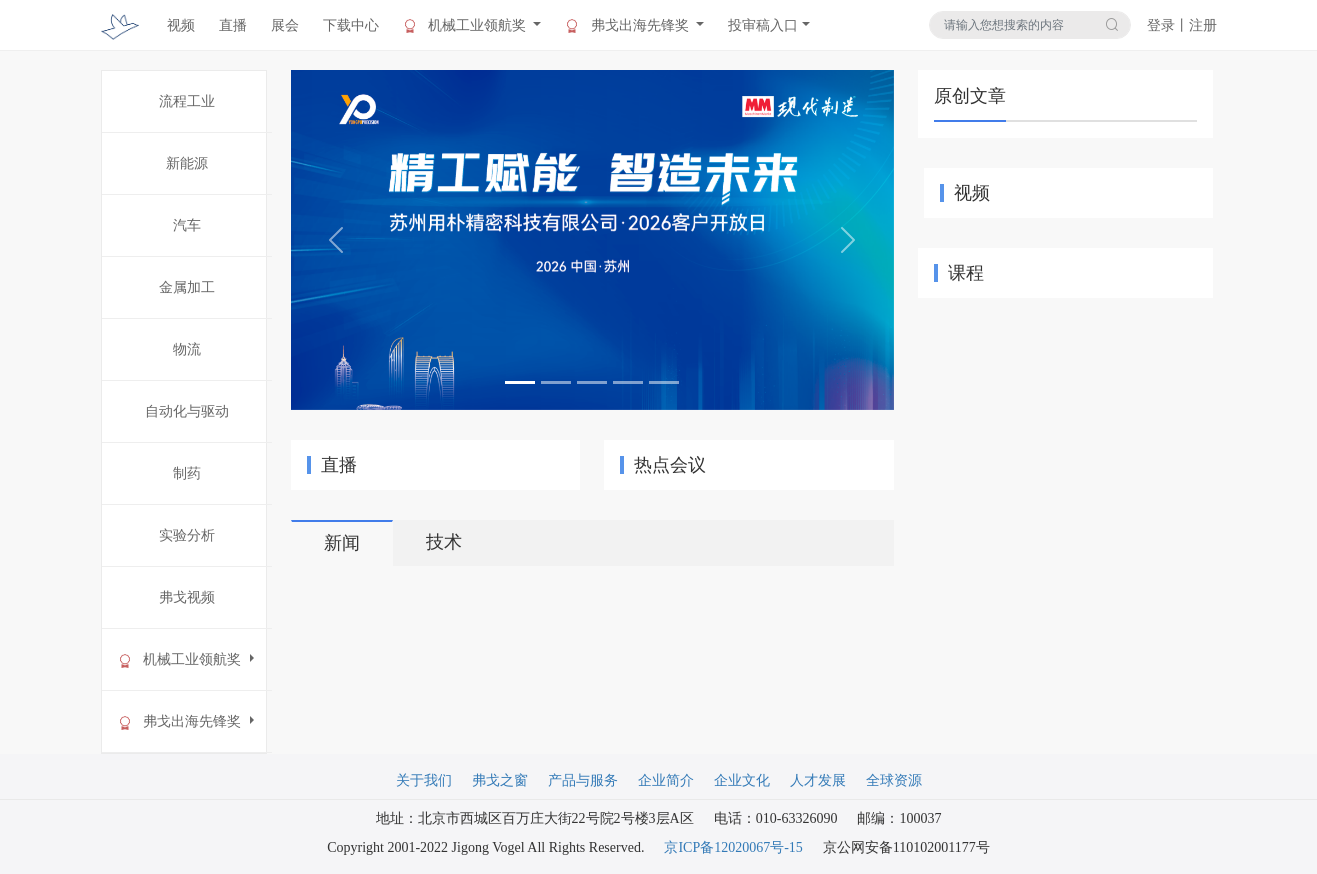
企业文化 (742, 780)
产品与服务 (583, 780)
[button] (336, 240)
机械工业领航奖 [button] (466, 26)
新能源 (187, 163)
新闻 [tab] (342, 543)
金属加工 (187, 287)
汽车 (187, 225)
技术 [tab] (444, 542)
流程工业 (187, 101)
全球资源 (894, 780)
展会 (285, 25)
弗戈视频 (187, 597)
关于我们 (424, 780)
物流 (187, 349)
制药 (187, 473)
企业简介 (666, 780)
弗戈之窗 (500, 780)
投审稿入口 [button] (763, 25)
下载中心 (351, 25)
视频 (181, 25)
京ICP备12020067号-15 (733, 847)
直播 (233, 25)
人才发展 (818, 780)
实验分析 (187, 535)
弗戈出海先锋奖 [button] (628, 26)
